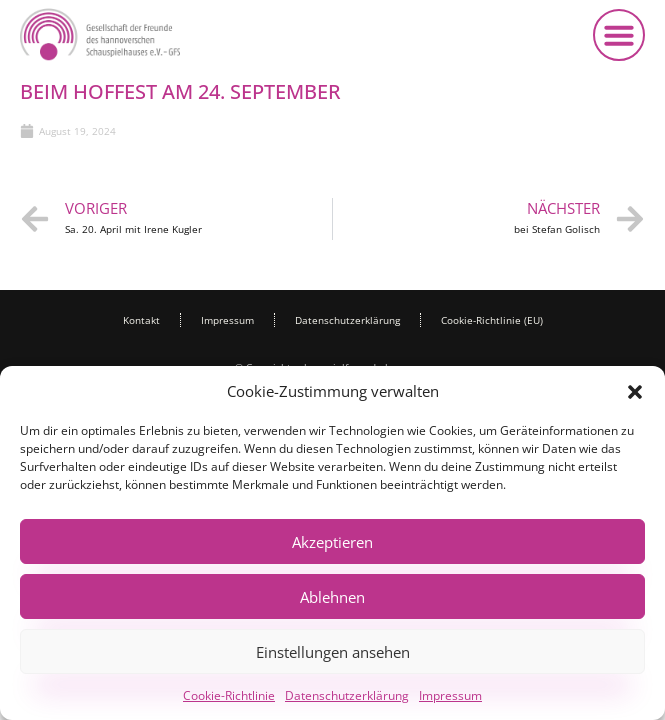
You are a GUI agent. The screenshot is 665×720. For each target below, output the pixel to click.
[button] (635, 392)
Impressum (450, 695)
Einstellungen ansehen (333, 652)
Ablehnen (332, 597)
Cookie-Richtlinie (229, 695)
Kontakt (141, 320)
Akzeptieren (332, 542)
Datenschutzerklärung (347, 695)
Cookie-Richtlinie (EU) (492, 320)
